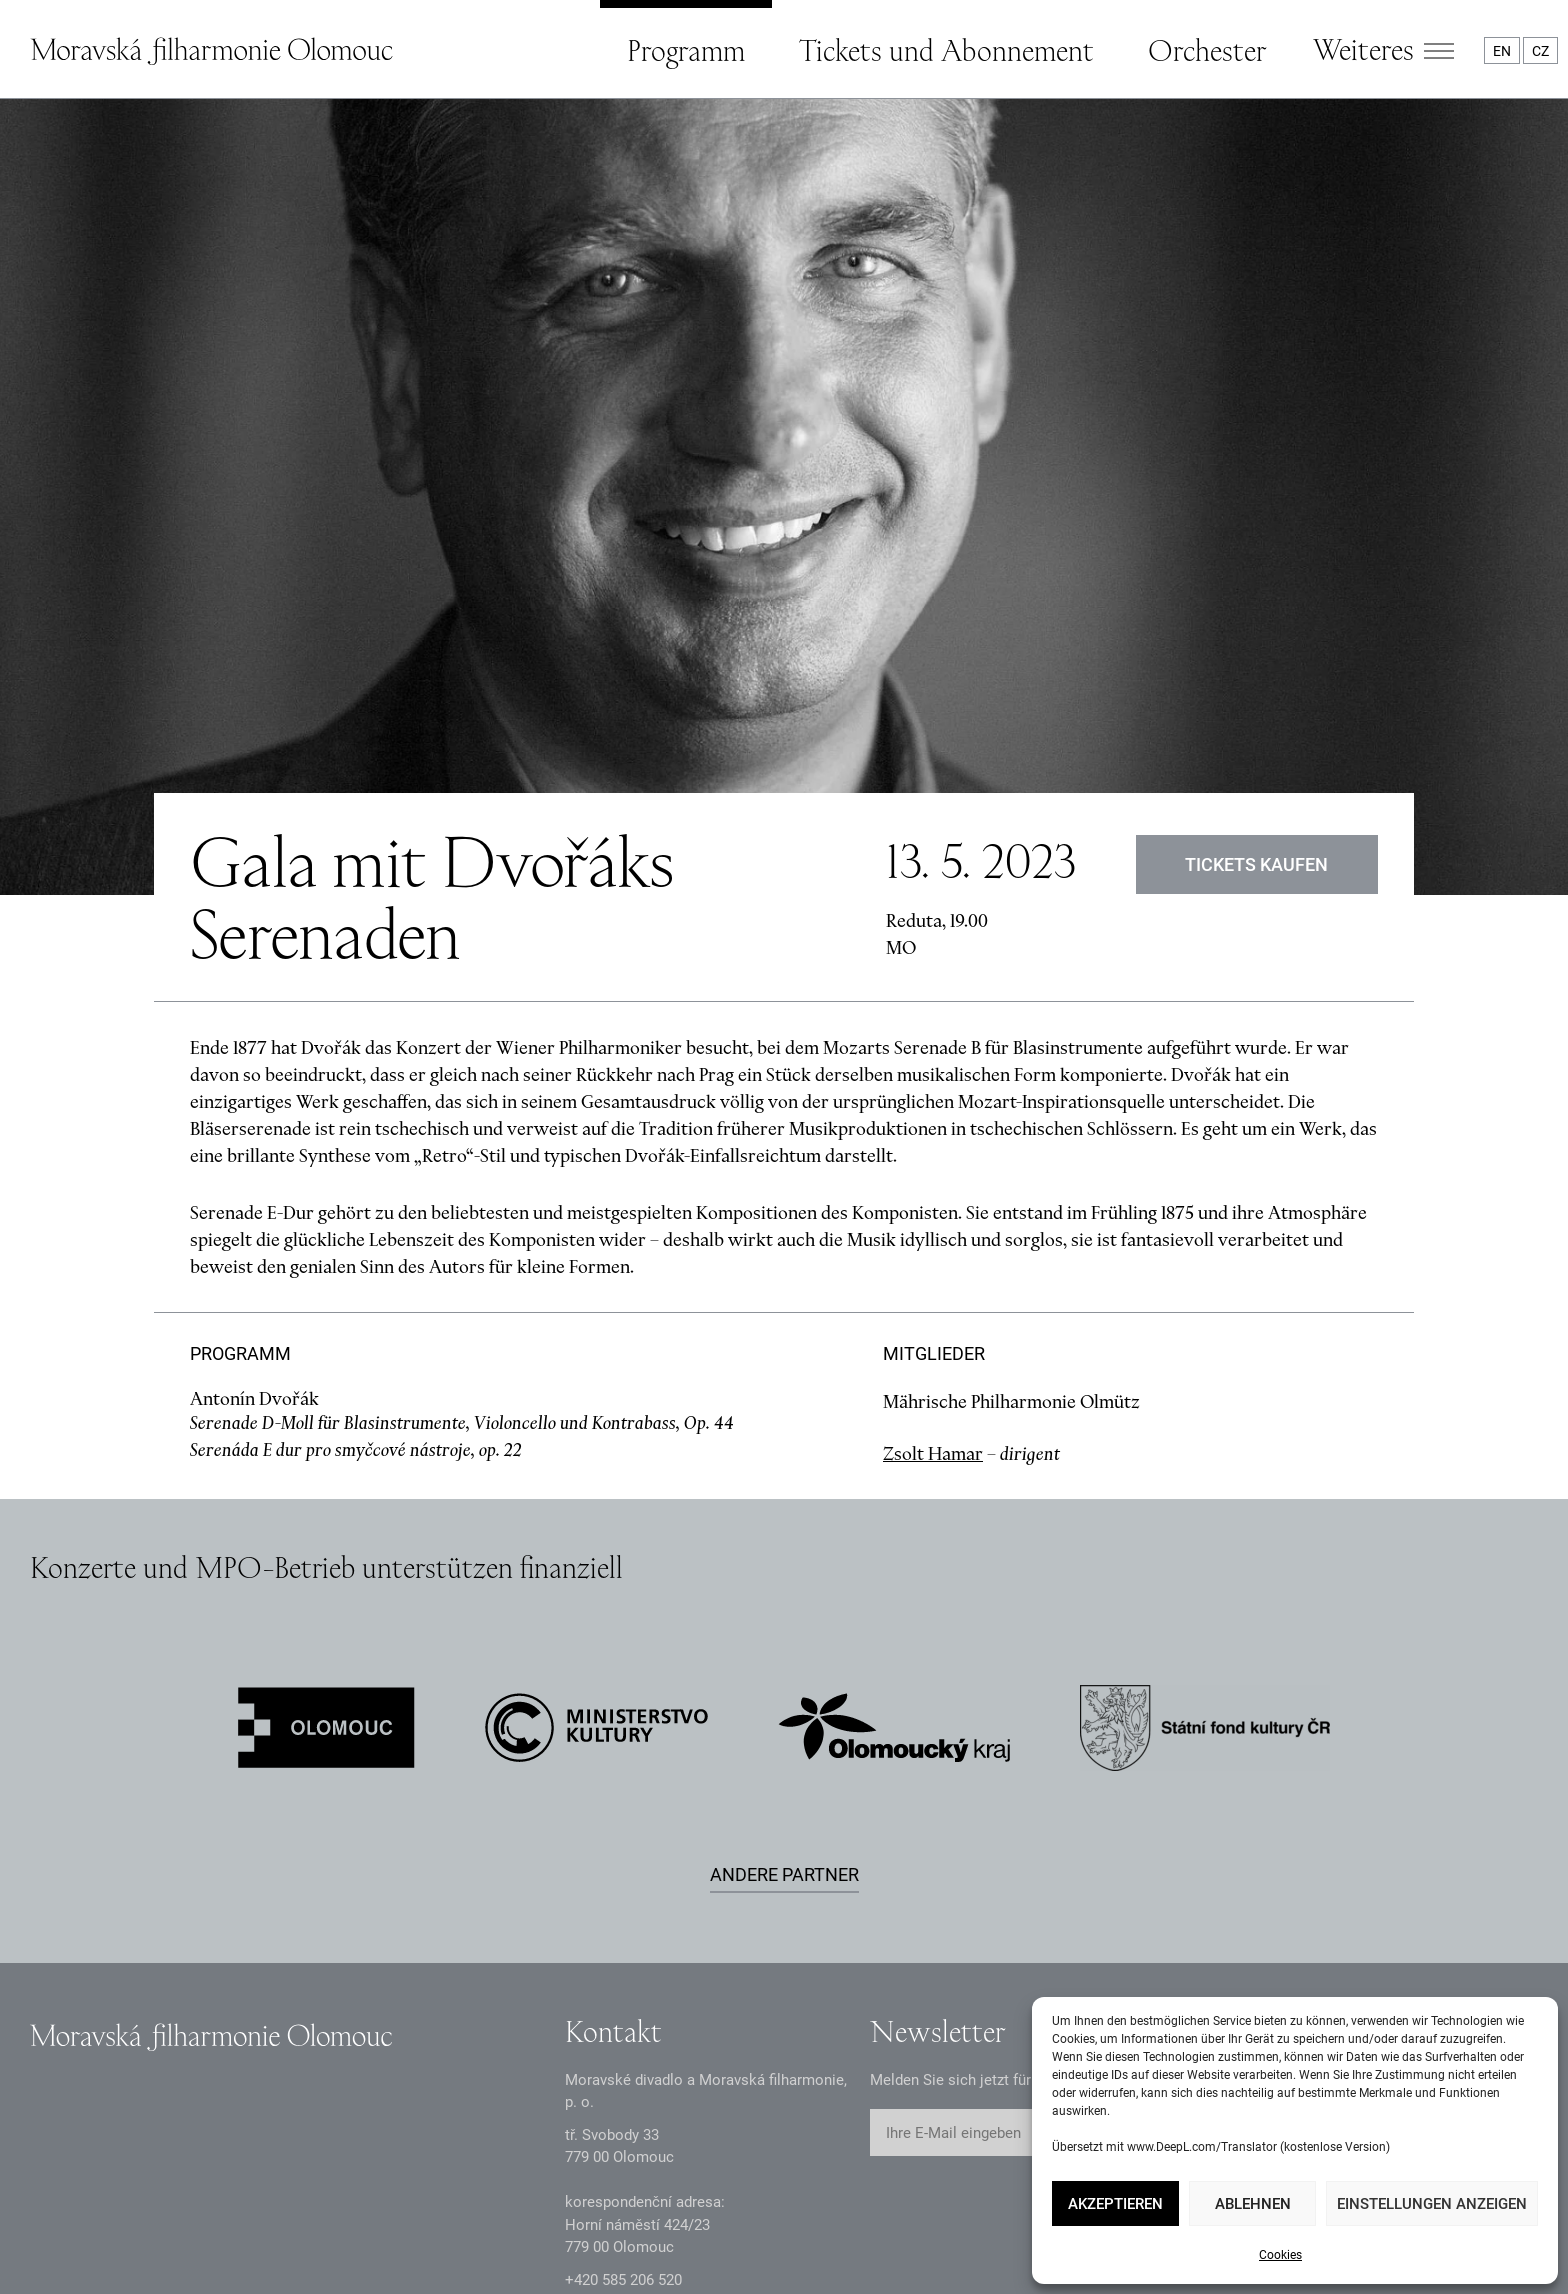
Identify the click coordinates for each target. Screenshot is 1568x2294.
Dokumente (282, 2242)
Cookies (1280, 2255)
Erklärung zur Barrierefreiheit (605, 2242)
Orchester (1207, 50)
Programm (686, 50)
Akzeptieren (1115, 2204)
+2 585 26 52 (623, 2072)
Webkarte (800, 2242)
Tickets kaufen (1257, 656)
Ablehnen (1253, 2204)
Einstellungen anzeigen (1432, 2204)
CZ (1540, 51)
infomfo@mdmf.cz (627, 2105)
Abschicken (1143, 1926)
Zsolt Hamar (933, 1245)
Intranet (415, 2242)
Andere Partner (784, 1666)
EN (1502, 51)
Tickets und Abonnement (946, 50)
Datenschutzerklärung (102, 2242)
